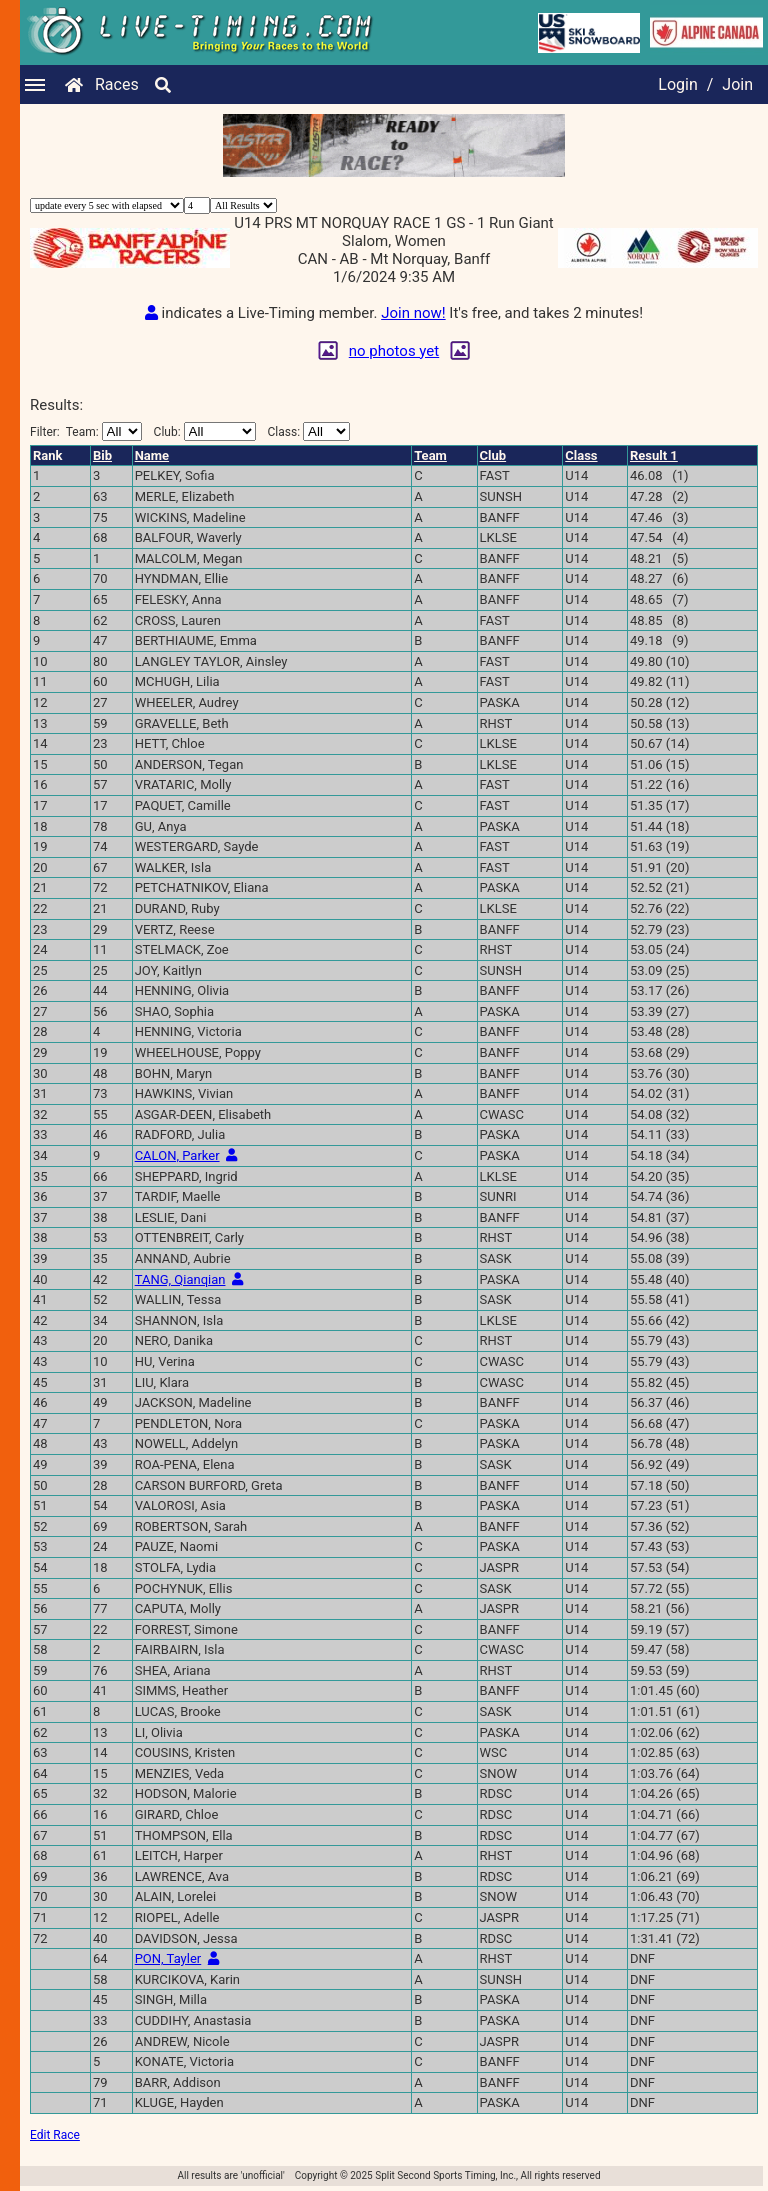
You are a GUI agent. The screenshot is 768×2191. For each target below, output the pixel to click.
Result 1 (654, 455)
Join (737, 84)
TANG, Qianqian (180, 1279)
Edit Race (55, 2135)
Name (152, 455)
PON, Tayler (168, 1958)
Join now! (413, 313)
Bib (102, 455)
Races (117, 84)
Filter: (86, 431)
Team (430, 455)
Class (581, 455)
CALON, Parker (177, 1155)
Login (677, 84)
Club (493, 455)
